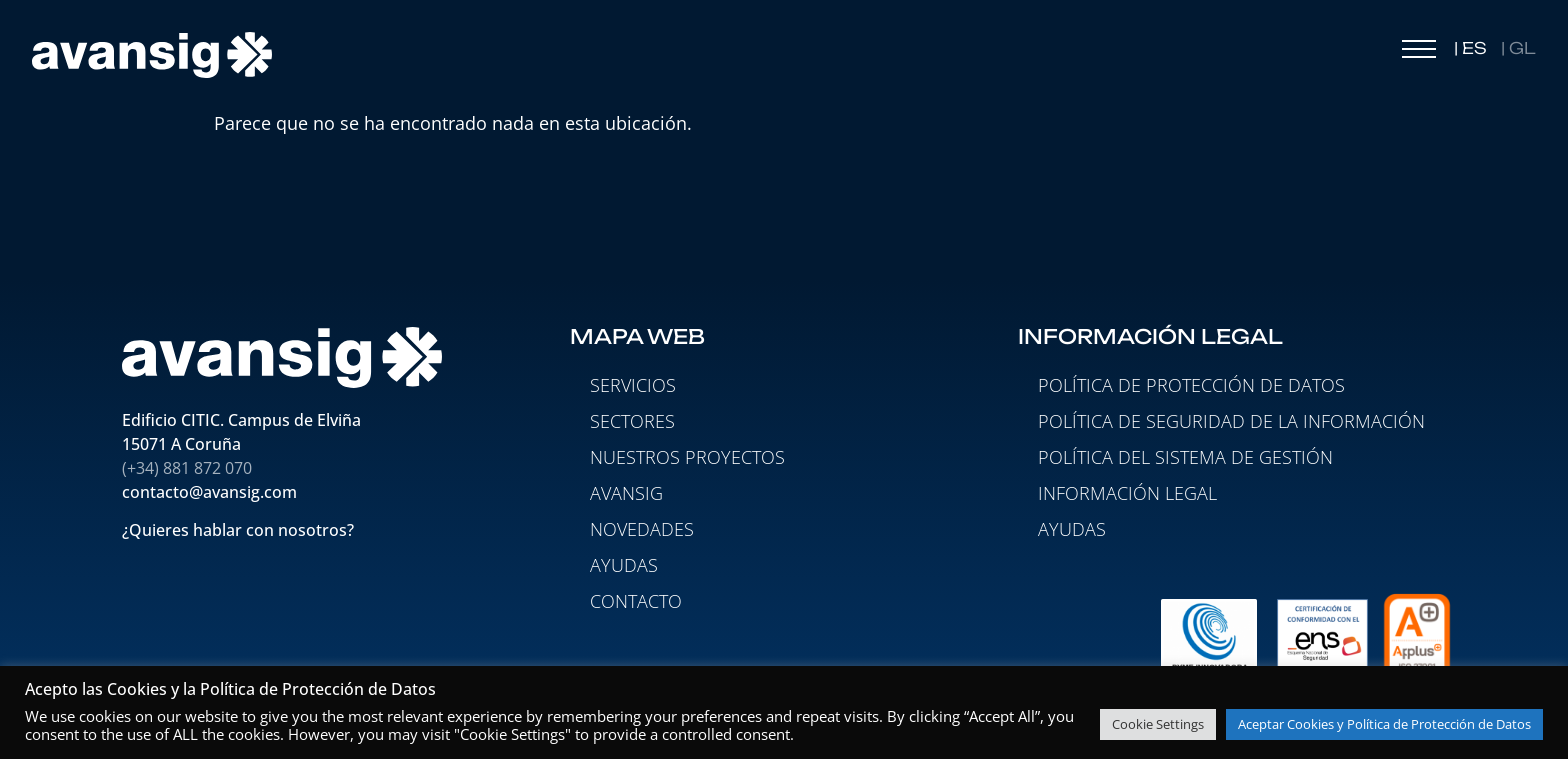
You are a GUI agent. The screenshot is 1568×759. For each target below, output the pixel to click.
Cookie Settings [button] (1158, 724)
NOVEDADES (642, 529)
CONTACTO (636, 601)
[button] (1419, 54)
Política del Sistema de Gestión (1185, 457)
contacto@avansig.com (209, 492)
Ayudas (1072, 529)
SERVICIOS (633, 385)
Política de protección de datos (1191, 385)
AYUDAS (624, 565)
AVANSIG (626, 493)
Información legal (1127, 493)
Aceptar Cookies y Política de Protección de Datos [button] (1384, 724)
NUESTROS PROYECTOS (687, 457)
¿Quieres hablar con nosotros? (240, 531)
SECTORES (632, 421)
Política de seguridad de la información (1231, 421)
